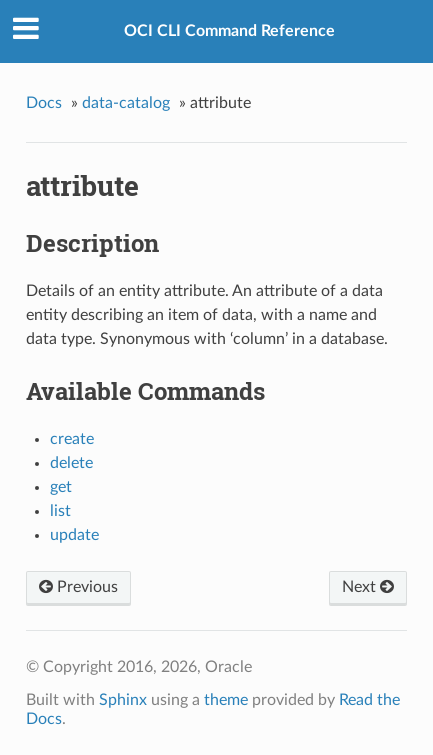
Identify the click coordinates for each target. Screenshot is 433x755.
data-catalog (126, 103)
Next (368, 587)
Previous (78, 587)
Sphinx (123, 700)
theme (226, 700)
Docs (44, 103)
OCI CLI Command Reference (229, 31)
